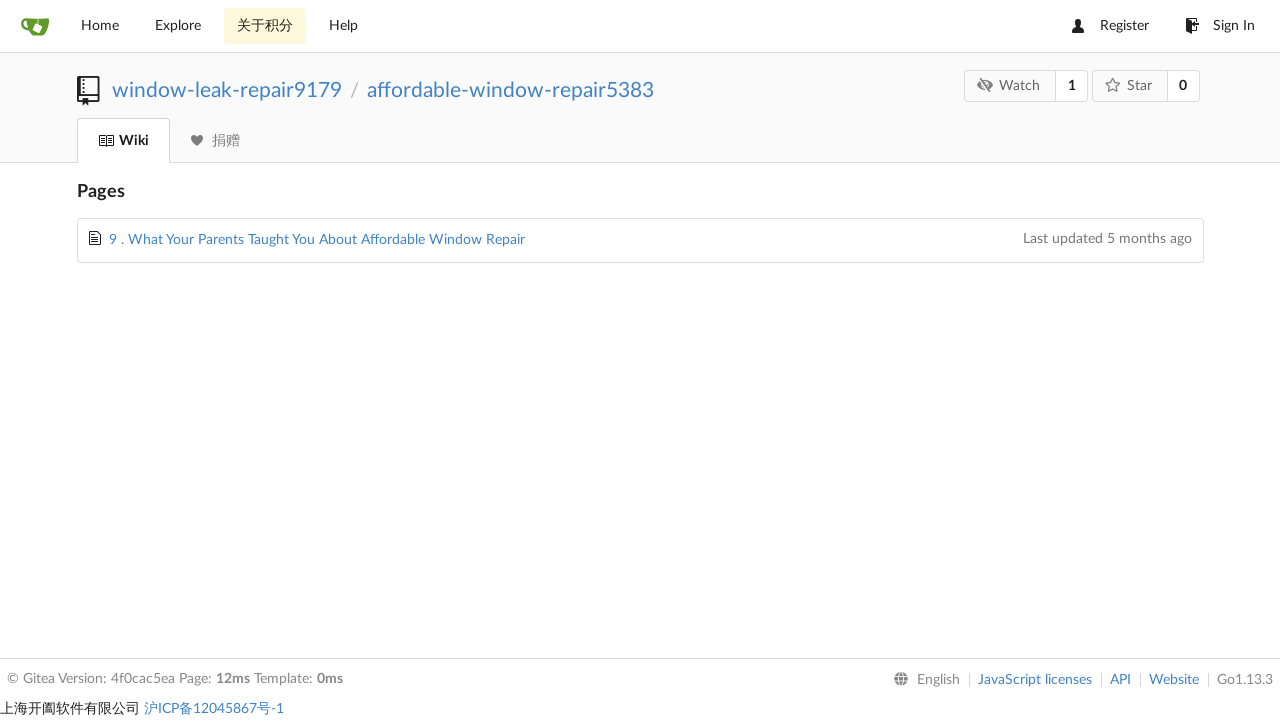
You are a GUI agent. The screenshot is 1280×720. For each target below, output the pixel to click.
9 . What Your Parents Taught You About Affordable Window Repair (317, 240)
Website (1174, 680)
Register (1110, 26)
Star (1128, 85)
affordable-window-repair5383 (510, 90)
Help (343, 26)
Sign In (1220, 26)
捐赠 (215, 141)
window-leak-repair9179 (227, 90)
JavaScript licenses (1035, 680)
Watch (1009, 85)
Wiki (123, 141)
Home (100, 26)
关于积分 (265, 26)
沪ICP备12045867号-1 (214, 709)
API (1120, 680)
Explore (178, 26)
